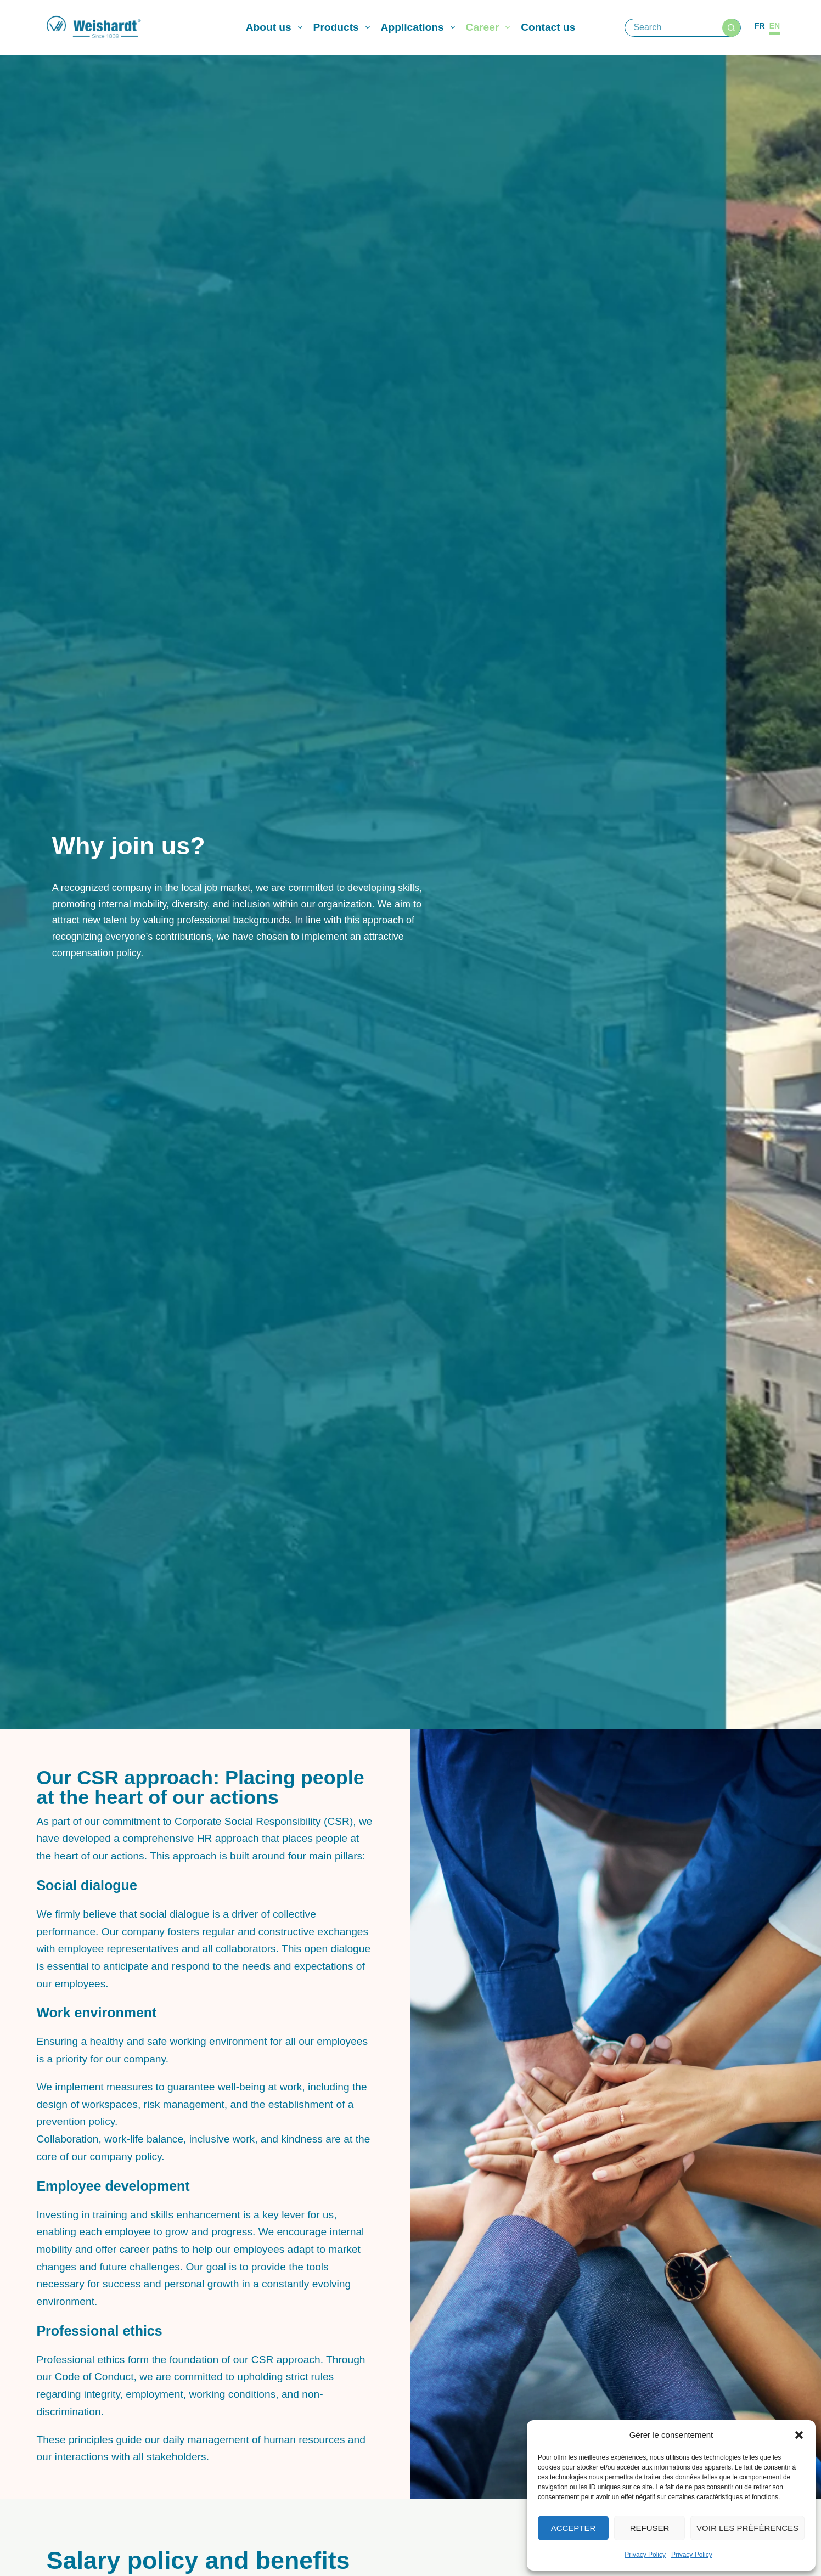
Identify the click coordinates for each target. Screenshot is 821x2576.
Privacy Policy (645, 2554)
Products (343, 27)
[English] (774, 26)
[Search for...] (673, 28)
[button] (799, 2435)
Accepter (573, 2528)
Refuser (650, 2528)
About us (276, 27)
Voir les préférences (747, 2528)
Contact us (548, 27)
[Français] (760, 26)
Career (490, 27)
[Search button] (731, 28)
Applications (420, 27)
